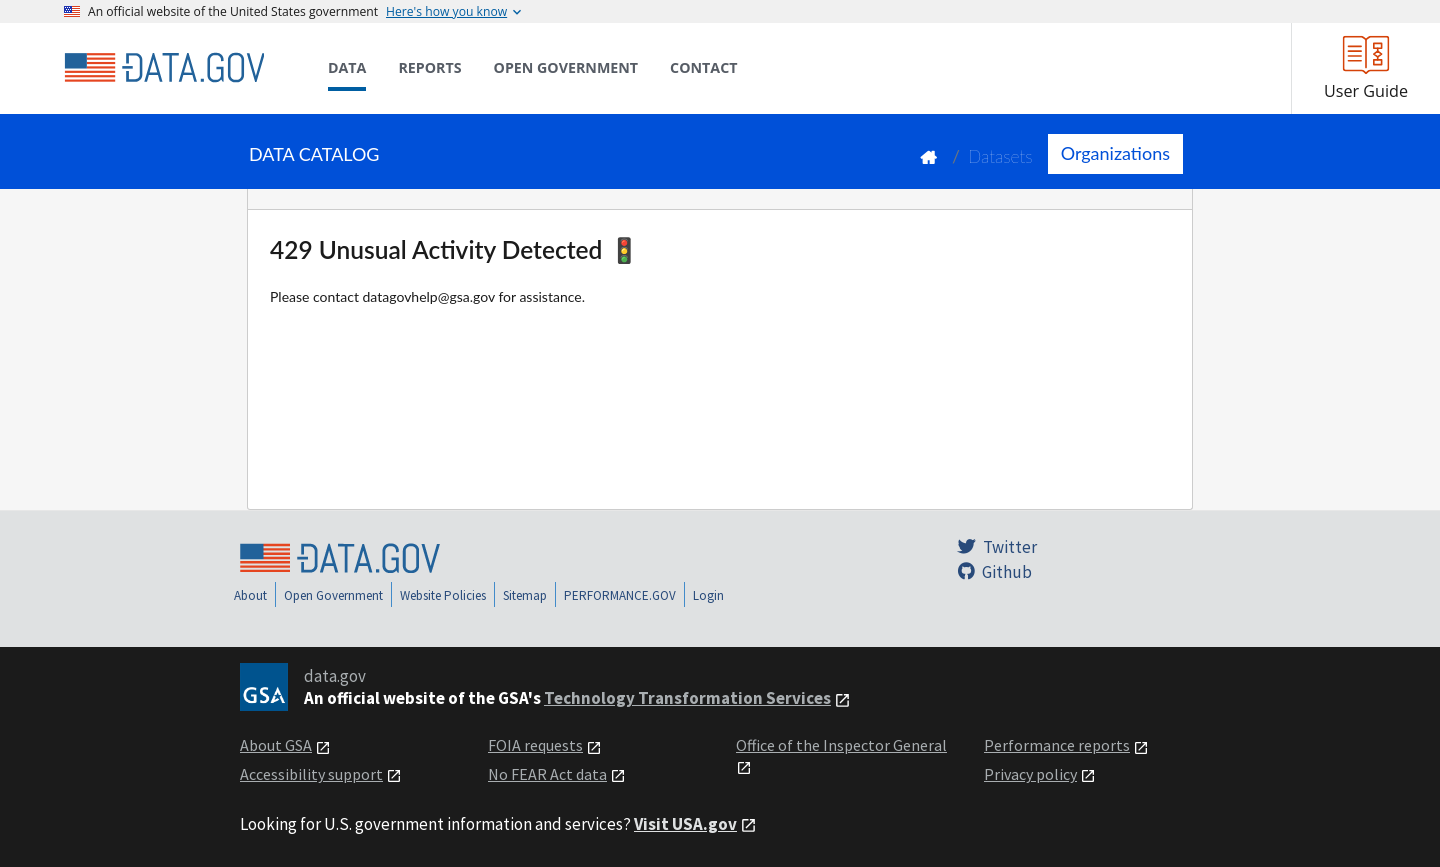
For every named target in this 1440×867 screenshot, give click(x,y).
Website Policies (443, 595)
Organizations (1115, 153)
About (250, 595)
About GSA (276, 745)
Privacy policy (1030, 774)
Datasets (1000, 156)
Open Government (333, 595)
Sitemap (525, 595)
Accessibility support (311, 774)
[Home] (164, 68)
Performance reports (1057, 745)
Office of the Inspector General (841, 745)
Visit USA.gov (685, 824)
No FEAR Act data (547, 774)
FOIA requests (535, 745)
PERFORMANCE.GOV (620, 595)
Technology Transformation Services (687, 698)
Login (708, 595)
